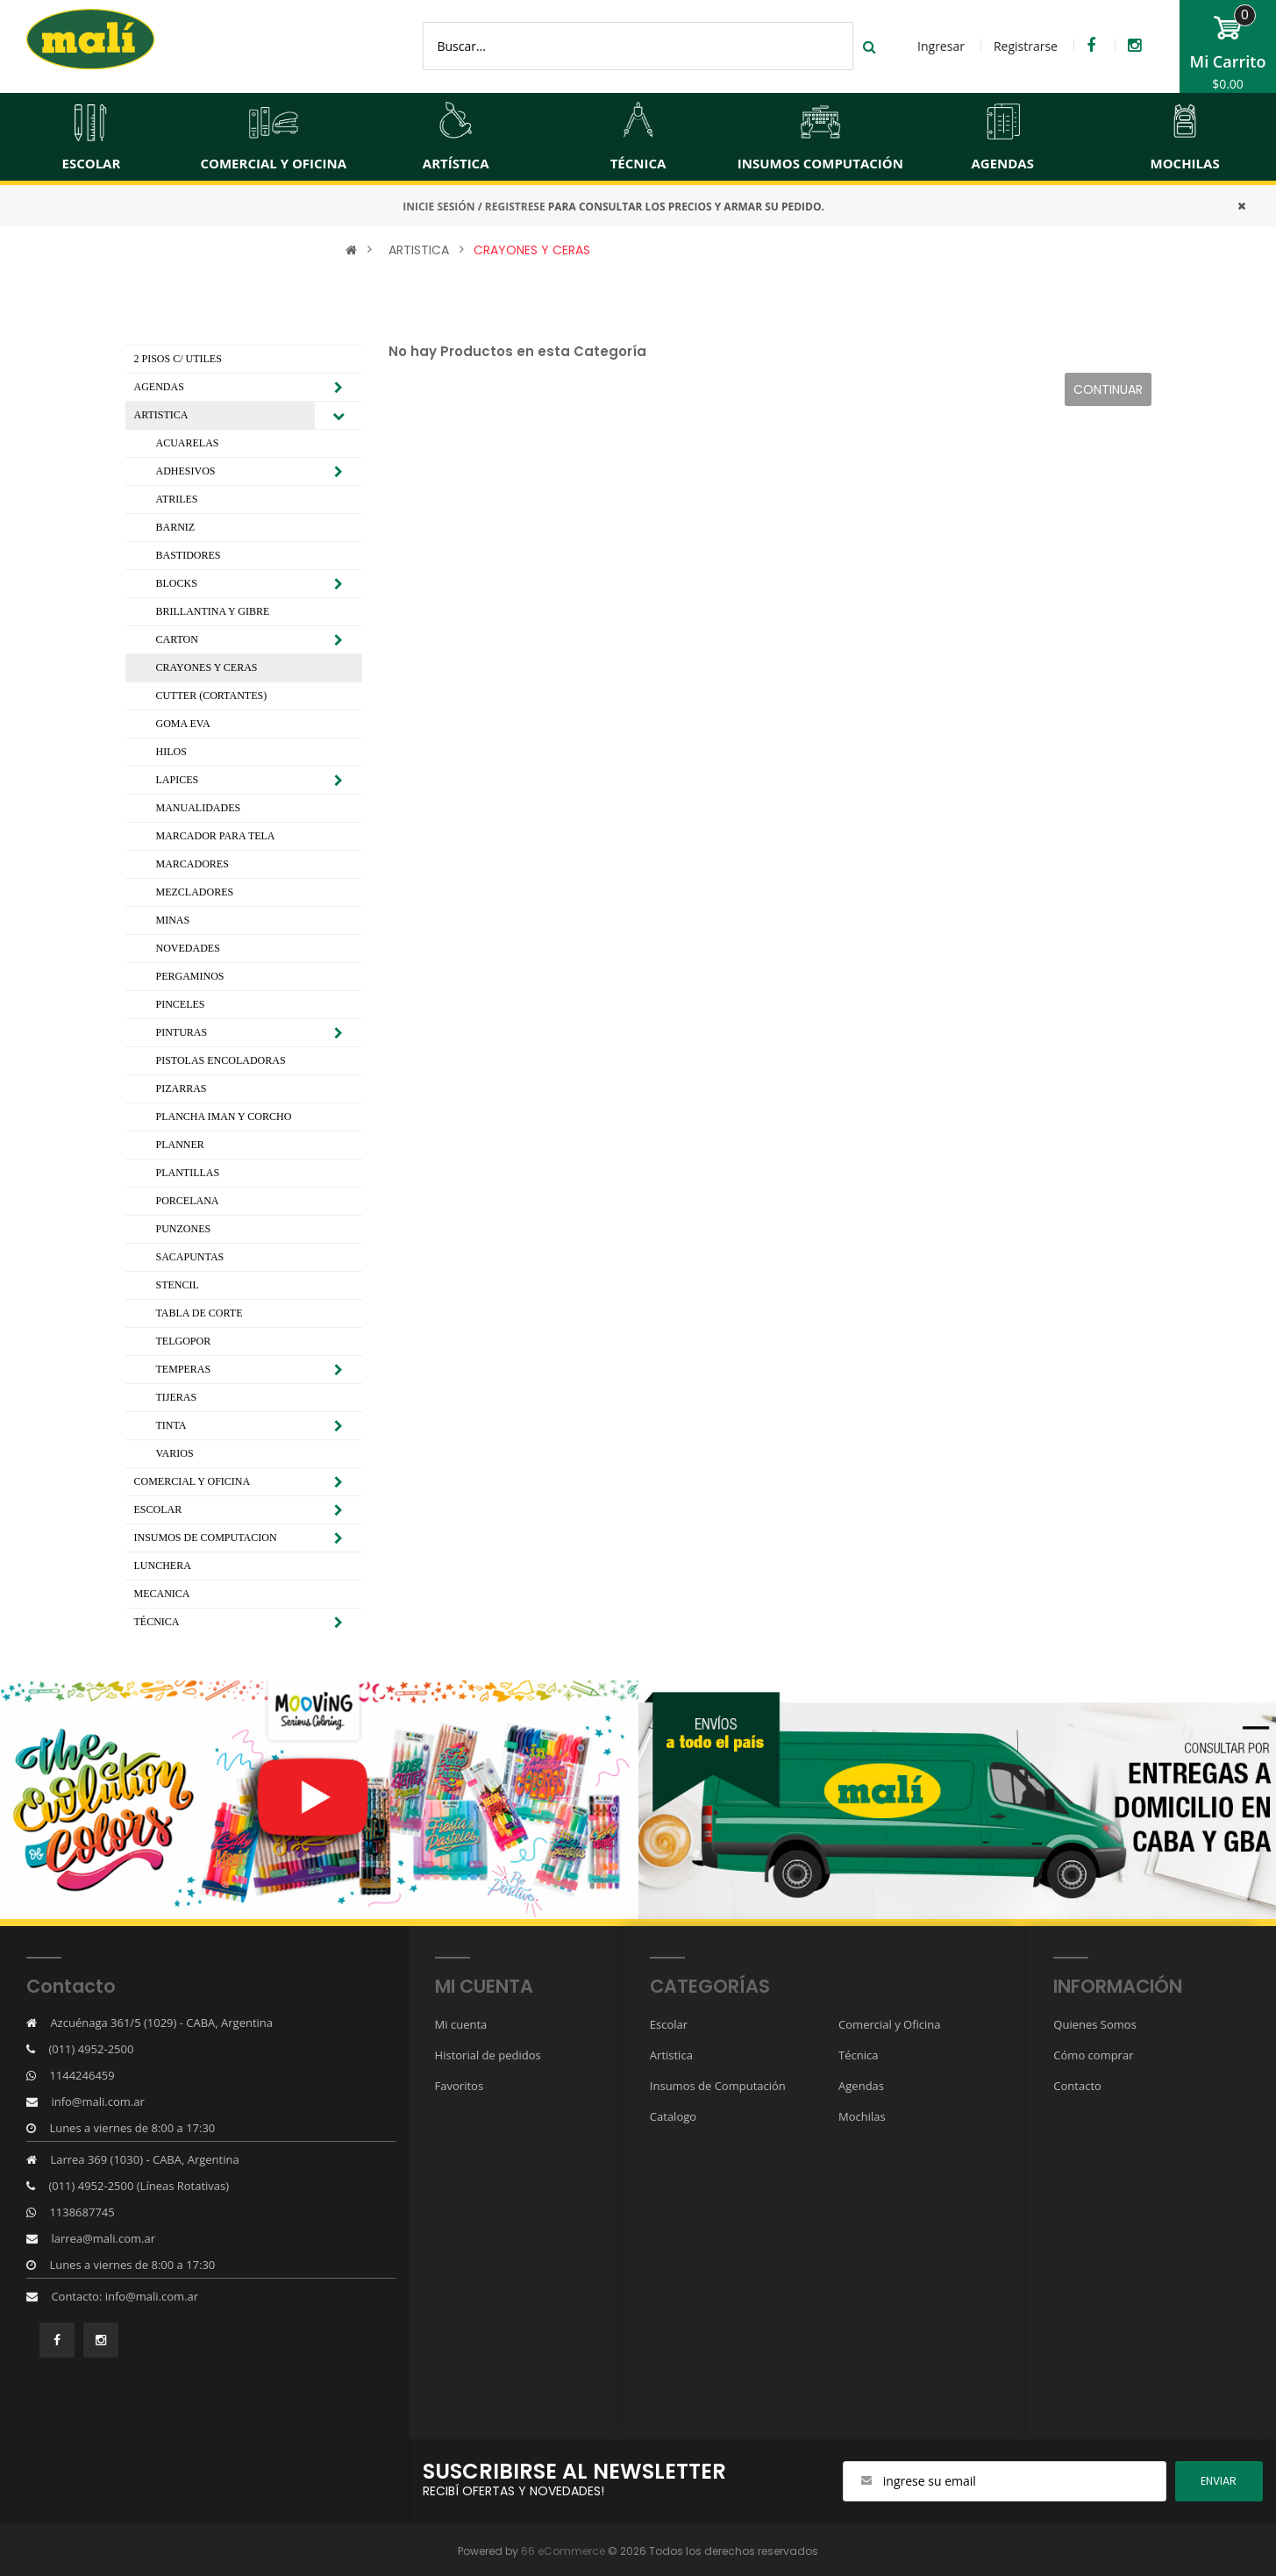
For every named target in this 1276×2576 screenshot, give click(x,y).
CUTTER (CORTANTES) (211, 695)
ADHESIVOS (186, 471)
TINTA (171, 1425)
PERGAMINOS (190, 976)
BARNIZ (176, 527)
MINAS (173, 920)
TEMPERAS (183, 1369)
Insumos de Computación (718, 2086)
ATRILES (177, 499)
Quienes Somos (1095, 2024)
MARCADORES (192, 864)
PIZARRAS (181, 1088)
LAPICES (177, 780)
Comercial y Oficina (889, 2024)
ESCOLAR (158, 1509)
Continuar (1108, 389)
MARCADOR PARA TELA (215, 836)
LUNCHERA (162, 1565)
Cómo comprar (1093, 2055)
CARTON (177, 639)
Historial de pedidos (488, 2055)
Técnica (858, 2055)
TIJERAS (176, 1397)
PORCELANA (187, 1201)
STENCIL (177, 1285)
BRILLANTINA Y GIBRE (213, 611)
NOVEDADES (188, 948)
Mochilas (862, 2116)
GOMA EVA (183, 723)
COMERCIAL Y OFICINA (192, 1481)
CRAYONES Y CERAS (532, 250)
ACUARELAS (187, 443)
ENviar (1219, 2480)
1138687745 (81, 2212)
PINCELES (180, 1004)
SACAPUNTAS (190, 1257)
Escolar (669, 2024)
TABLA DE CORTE (199, 1313)
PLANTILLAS (188, 1173)
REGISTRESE (515, 206)
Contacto (1077, 2086)
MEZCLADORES (195, 892)
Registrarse (1026, 46)
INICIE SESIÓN (438, 206)
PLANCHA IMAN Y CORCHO (224, 1116)
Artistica (671, 2055)
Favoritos (459, 2086)
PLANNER (180, 1144)
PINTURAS (182, 1032)
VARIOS (175, 1453)
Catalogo (673, 2116)
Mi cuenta (461, 2024)
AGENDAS (159, 387)
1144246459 (81, 2075)
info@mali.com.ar (97, 2101)
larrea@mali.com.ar (103, 2238)
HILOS (171, 752)
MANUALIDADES (198, 808)
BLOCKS (176, 583)
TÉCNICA (157, 1622)
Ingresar (941, 46)
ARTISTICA (419, 250)
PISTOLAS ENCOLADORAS (221, 1060)
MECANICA (162, 1594)
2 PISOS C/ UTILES (178, 359)
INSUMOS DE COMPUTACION (205, 1537)
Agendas (861, 2086)
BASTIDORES (188, 555)
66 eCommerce (563, 2551)
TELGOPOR (183, 1341)
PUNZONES (183, 1229)
